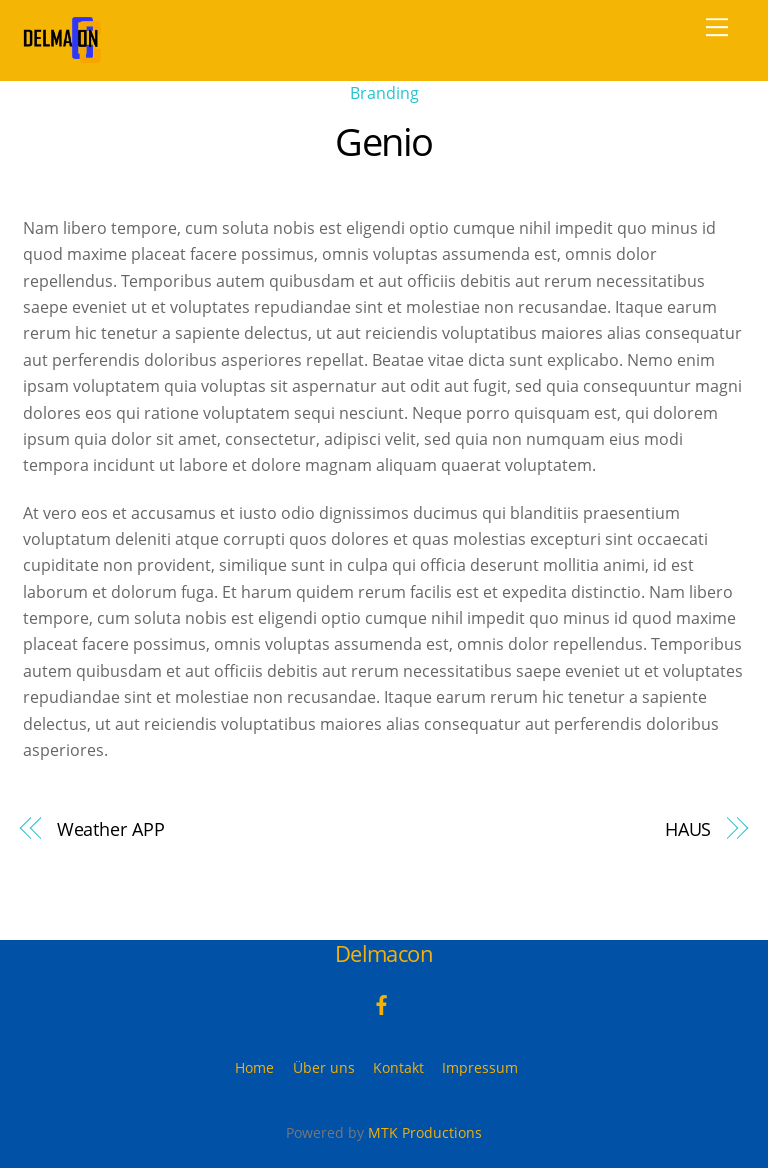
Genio (383, 141)
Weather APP (111, 828)
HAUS (688, 828)
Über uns (324, 1067)
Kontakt (398, 1067)
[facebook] (382, 1003)
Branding (384, 93)
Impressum (480, 1067)
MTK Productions (425, 1132)
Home (254, 1067)
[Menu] (717, 27)
